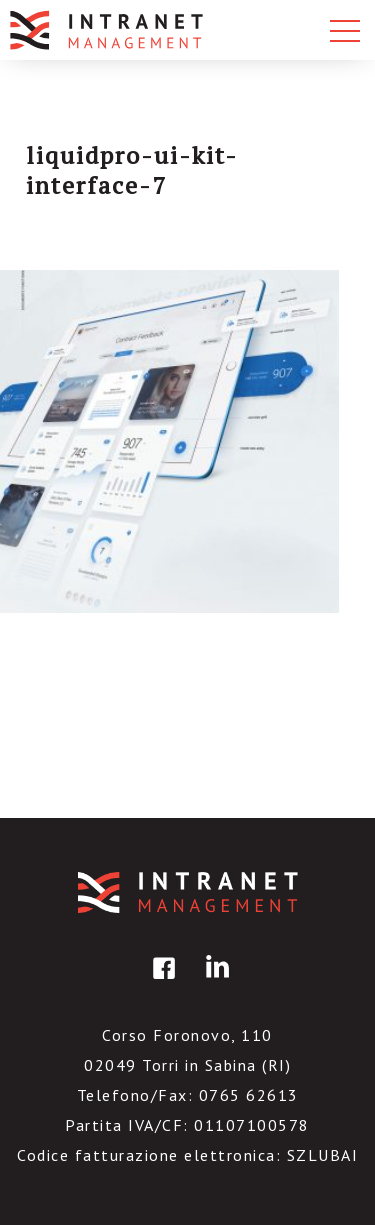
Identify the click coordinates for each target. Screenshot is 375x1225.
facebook (161, 982)
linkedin (214, 982)
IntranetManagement (188, 892)
